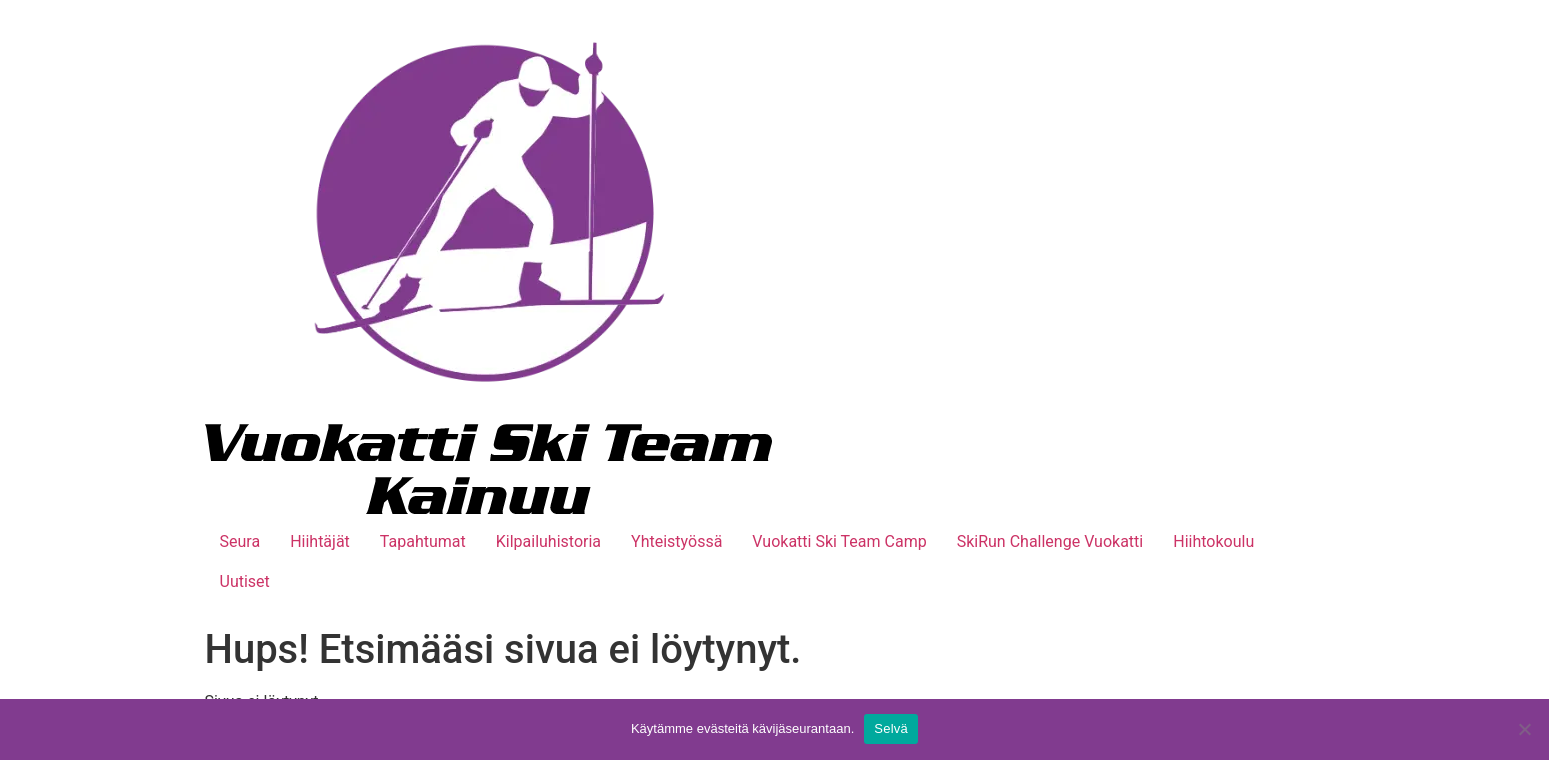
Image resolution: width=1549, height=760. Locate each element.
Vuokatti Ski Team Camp (839, 541)
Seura (240, 541)
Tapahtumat (423, 541)
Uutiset (245, 581)
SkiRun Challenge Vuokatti (1050, 541)
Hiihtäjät (320, 541)
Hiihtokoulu (1213, 541)
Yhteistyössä (676, 541)
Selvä (891, 728)
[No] (1524, 729)
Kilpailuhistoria (548, 541)
